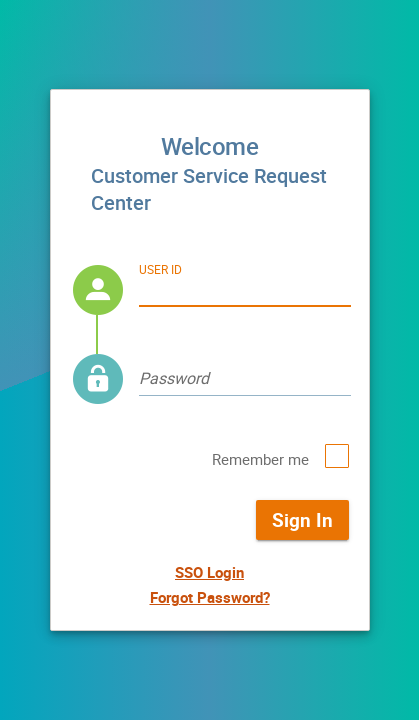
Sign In (302, 519)
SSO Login (209, 572)
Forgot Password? (210, 597)
